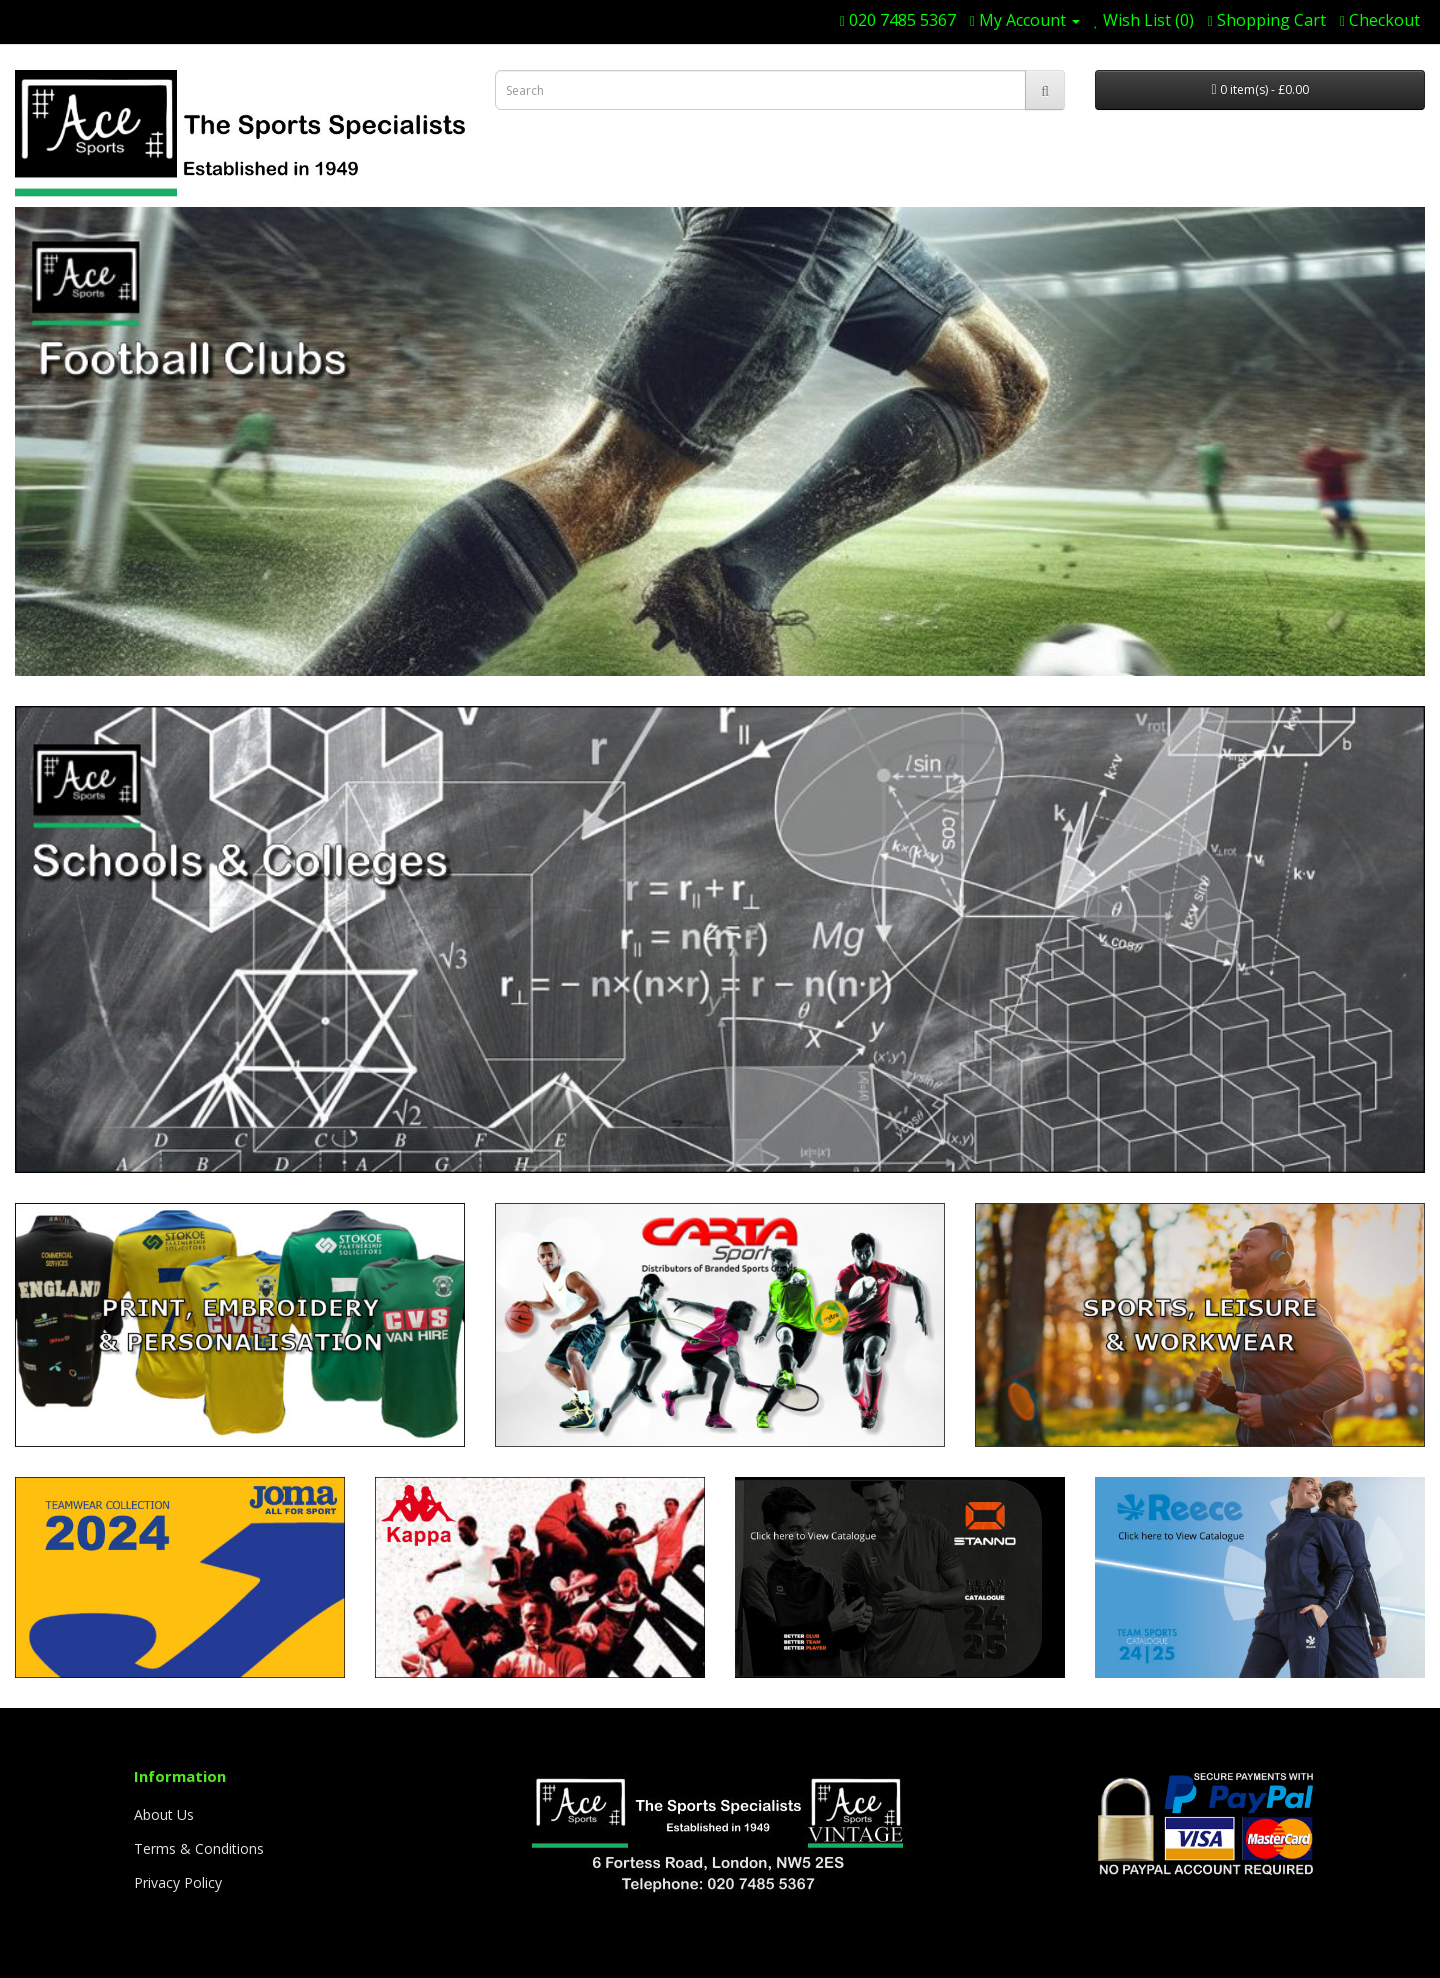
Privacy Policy (178, 1882)
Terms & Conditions (199, 1848)
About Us (164, 1814)
